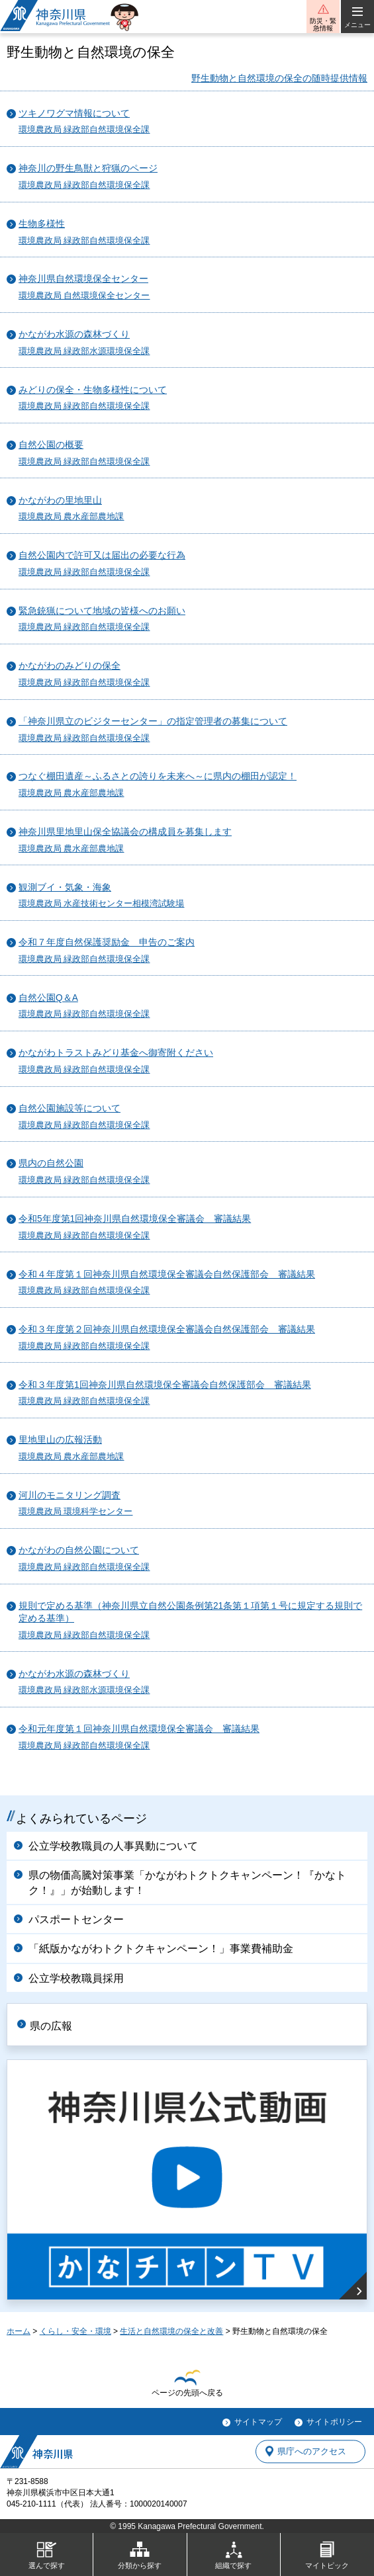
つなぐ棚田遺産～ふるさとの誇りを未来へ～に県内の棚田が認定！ (158, 776)
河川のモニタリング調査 (69, 1495)
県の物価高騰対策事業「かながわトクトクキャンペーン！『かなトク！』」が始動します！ (187, 1882)
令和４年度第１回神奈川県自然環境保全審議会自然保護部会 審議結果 (167, 1274)
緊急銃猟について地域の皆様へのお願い (102, 611)
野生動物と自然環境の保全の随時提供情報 (279, 78)
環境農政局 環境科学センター (76, 1511)
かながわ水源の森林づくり (74, 334)
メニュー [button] (357, 24)
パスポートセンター (76, 1919)
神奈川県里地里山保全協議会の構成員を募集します (125, 832)
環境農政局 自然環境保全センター (84, 295)
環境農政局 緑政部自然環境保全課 (84, 129)
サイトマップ (258, 2421)
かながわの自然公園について (79, 1550)
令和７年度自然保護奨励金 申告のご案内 (107, 942)
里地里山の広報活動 (60, 1440)
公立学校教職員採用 (76, 1978)
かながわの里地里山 (60, 500)
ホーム (18, 2331)
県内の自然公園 (51, 1163)
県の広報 (51, 2026)
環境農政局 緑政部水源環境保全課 (84, 351)
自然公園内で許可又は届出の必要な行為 (102, 555)
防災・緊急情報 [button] (323, 24)
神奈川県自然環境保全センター (83, 279)
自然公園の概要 (51, 445)
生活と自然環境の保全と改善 (171, 2331)
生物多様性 (42, 224)
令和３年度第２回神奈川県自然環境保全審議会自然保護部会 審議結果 (167, 1329)
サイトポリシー (334, 2421)
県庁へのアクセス (311, 2451)
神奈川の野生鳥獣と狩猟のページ (88, 168)
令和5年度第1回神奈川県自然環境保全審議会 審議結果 (135, 1219)
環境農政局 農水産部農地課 (71, 516)
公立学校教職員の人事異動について (113, 1846)
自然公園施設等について (69, 1108)
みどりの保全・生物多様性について (93, 390)
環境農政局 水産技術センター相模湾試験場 (102, 903)
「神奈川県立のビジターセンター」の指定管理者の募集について (153, 721)
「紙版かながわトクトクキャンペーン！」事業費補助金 (160, 1948)
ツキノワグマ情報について (74, 113)
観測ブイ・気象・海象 (65, 887)
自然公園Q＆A (48, 998)
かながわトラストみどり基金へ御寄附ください (116, 1053)
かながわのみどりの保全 (69, 666)
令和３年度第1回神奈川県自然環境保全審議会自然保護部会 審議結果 (165, 1385)
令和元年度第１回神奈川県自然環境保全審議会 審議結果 (139, 1729)
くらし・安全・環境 (75, 2331)
